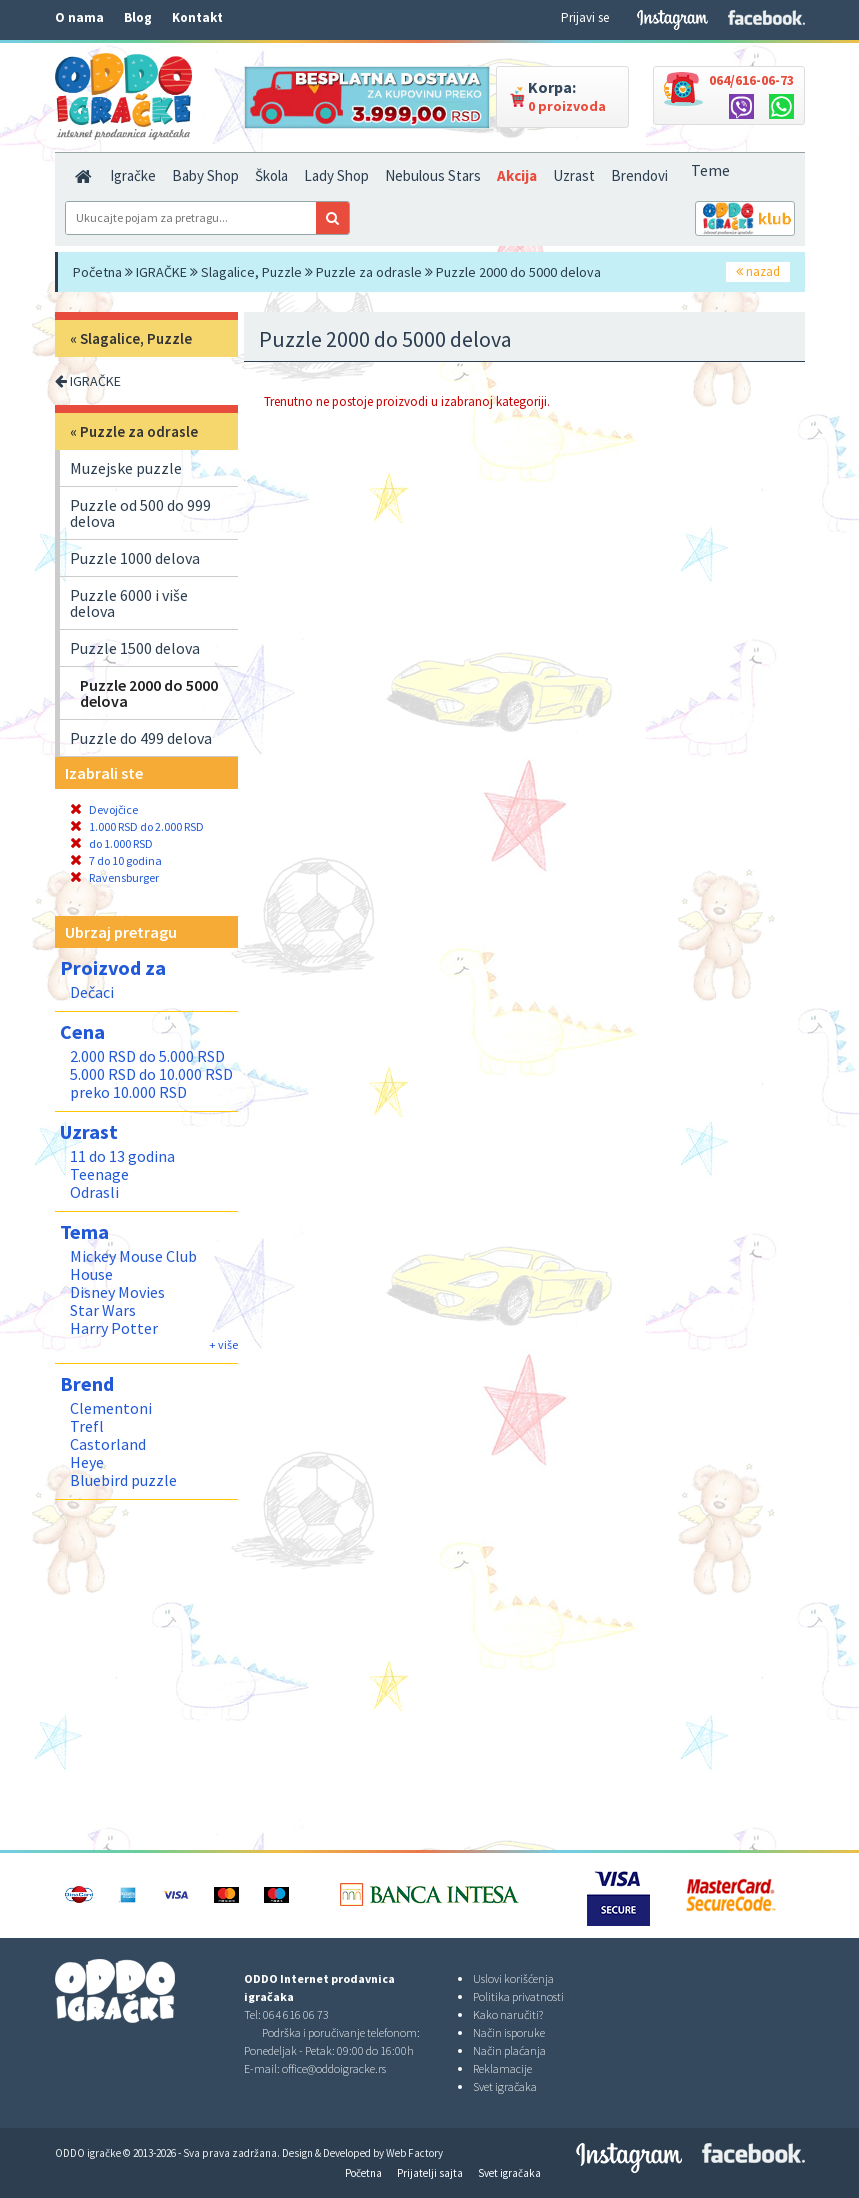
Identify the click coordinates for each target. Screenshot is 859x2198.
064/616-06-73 (751, 80)
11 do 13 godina (122, 1156)
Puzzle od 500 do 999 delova (140, 513)
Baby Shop (205, 175)
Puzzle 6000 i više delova (129, 603)
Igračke (133, 175)
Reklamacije (502, 2068)
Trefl (87, 1426)
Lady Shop (336, 175)
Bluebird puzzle (123, 1480)
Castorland (108, 1444)
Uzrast (574, 175)
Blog (138, 17)
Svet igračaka (505, 2086)
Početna (97, 272)
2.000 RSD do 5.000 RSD (147, 1056)
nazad (758, 271)
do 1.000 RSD (111, 843)
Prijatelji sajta (430, 2173)
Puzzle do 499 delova (141, 738)
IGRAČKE (161, 272)
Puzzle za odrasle (369, 272)
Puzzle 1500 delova (135, 648)
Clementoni (111, 1408)
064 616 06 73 (296, 2014)
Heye (87, 1462)
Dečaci (92, 992)
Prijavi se (585, 17)
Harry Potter (114, 1328)
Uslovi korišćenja (513, 1978)
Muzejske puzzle (126, 468)
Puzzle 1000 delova (135, 558)
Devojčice (104, 809)
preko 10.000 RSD (128, 1092)
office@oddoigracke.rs (334, 2068)
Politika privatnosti (518, 1996)
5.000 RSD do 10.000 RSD (151, 1074)
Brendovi (639, 175)
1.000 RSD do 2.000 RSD (137, 826)
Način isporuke (509, 2032)
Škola (271, 175)
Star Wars (103, 1310)
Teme (710, 170)
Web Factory (414, 2153)
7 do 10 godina (116, 860)
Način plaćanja (509, 2050)
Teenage (99, 1174)
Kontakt (197, 17)
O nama (79, 17)
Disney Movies (117, 1292)
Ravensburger (114, 877)
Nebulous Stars (433, 175)
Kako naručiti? (508, 2014)
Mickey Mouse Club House (133, 1265)
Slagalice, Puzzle (251, 272)
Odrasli (94, 1192)
